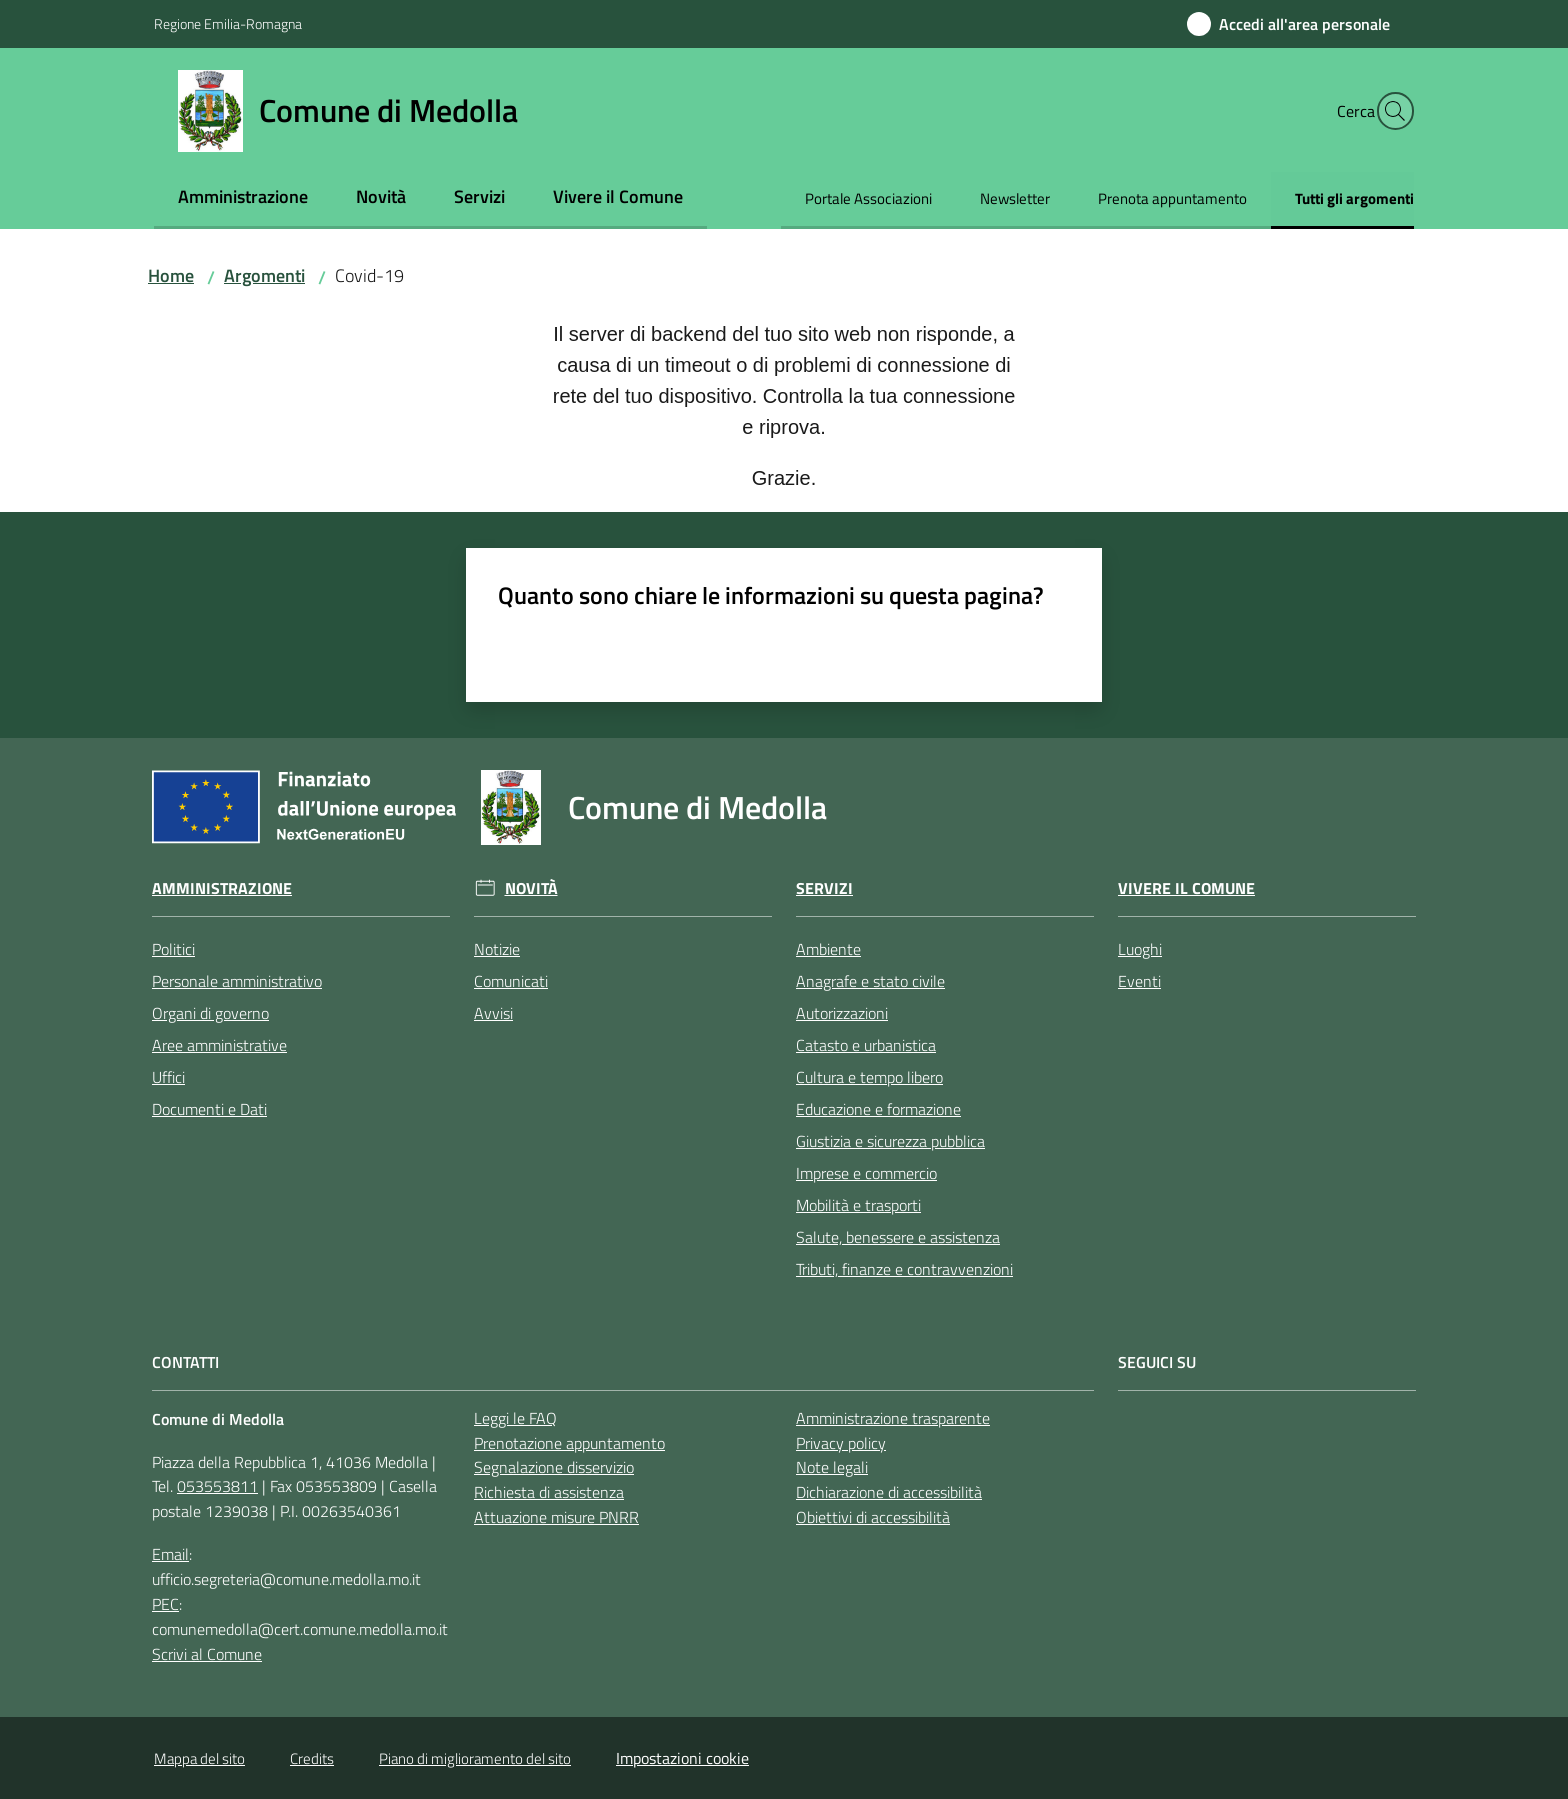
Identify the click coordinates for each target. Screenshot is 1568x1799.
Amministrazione (222, 888)
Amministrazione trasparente (893, 1418)
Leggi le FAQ (515, 1418)
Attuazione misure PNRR (556, 1517)
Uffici (168, 1077)
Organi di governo (210, 1013)
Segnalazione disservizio (554, 1467)
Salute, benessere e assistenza (898, 1237)
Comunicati (511, 981)
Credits (312, 1758)
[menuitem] (243, 198)
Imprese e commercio (866, 1173)
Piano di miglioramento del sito (475, 1758)
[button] (1390, 111)
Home (171, 275)
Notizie (497, 949)
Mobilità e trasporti (858, 1205)
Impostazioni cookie (682, 1758)
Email (170, 1554)
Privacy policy (841, 1443)
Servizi (824, 888)
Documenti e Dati (209, 1109)
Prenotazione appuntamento (569, 1443)
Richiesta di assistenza (549, 1492)
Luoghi (1140, 949)
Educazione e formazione (878, 1109)
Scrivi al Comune (207, 1654)
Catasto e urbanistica (866, 1045)
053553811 (217, 1486)
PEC (165, 1604)
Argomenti (264, 275)
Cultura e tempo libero (869, 1077)
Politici (173, 949)
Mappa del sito (199, 1758)
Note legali (832, 1467)
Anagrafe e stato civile (870, 981)
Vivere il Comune (1186, 888)
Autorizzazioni (842, 1013)
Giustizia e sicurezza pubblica (890, 1141)
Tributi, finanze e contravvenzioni (904, 1269)
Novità (531, 888)
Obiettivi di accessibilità (873, 1517)
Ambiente (828, 949)
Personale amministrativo (237, 981)
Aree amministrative (219, 1045)
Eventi (1139, 981)
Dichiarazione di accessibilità (889, 1492)
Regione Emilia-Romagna (228, 23)
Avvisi (493, 1013)
